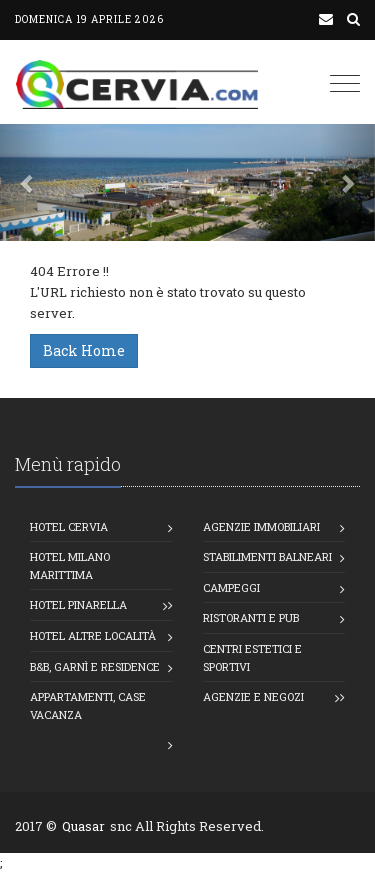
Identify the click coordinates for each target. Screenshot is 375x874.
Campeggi (231, 587)
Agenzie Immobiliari (261, 526)
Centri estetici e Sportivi (252, 657)
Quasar (83, 826)
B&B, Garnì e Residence (95, 666)
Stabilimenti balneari (267, 556)
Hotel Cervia (69, 526)
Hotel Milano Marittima (70, 565)
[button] (28, 182)
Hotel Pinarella (78, 604)
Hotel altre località (93, 635)
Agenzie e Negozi (253, 696)
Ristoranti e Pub (251, 617)
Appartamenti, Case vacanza (88, 705)
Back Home (84, 350)
